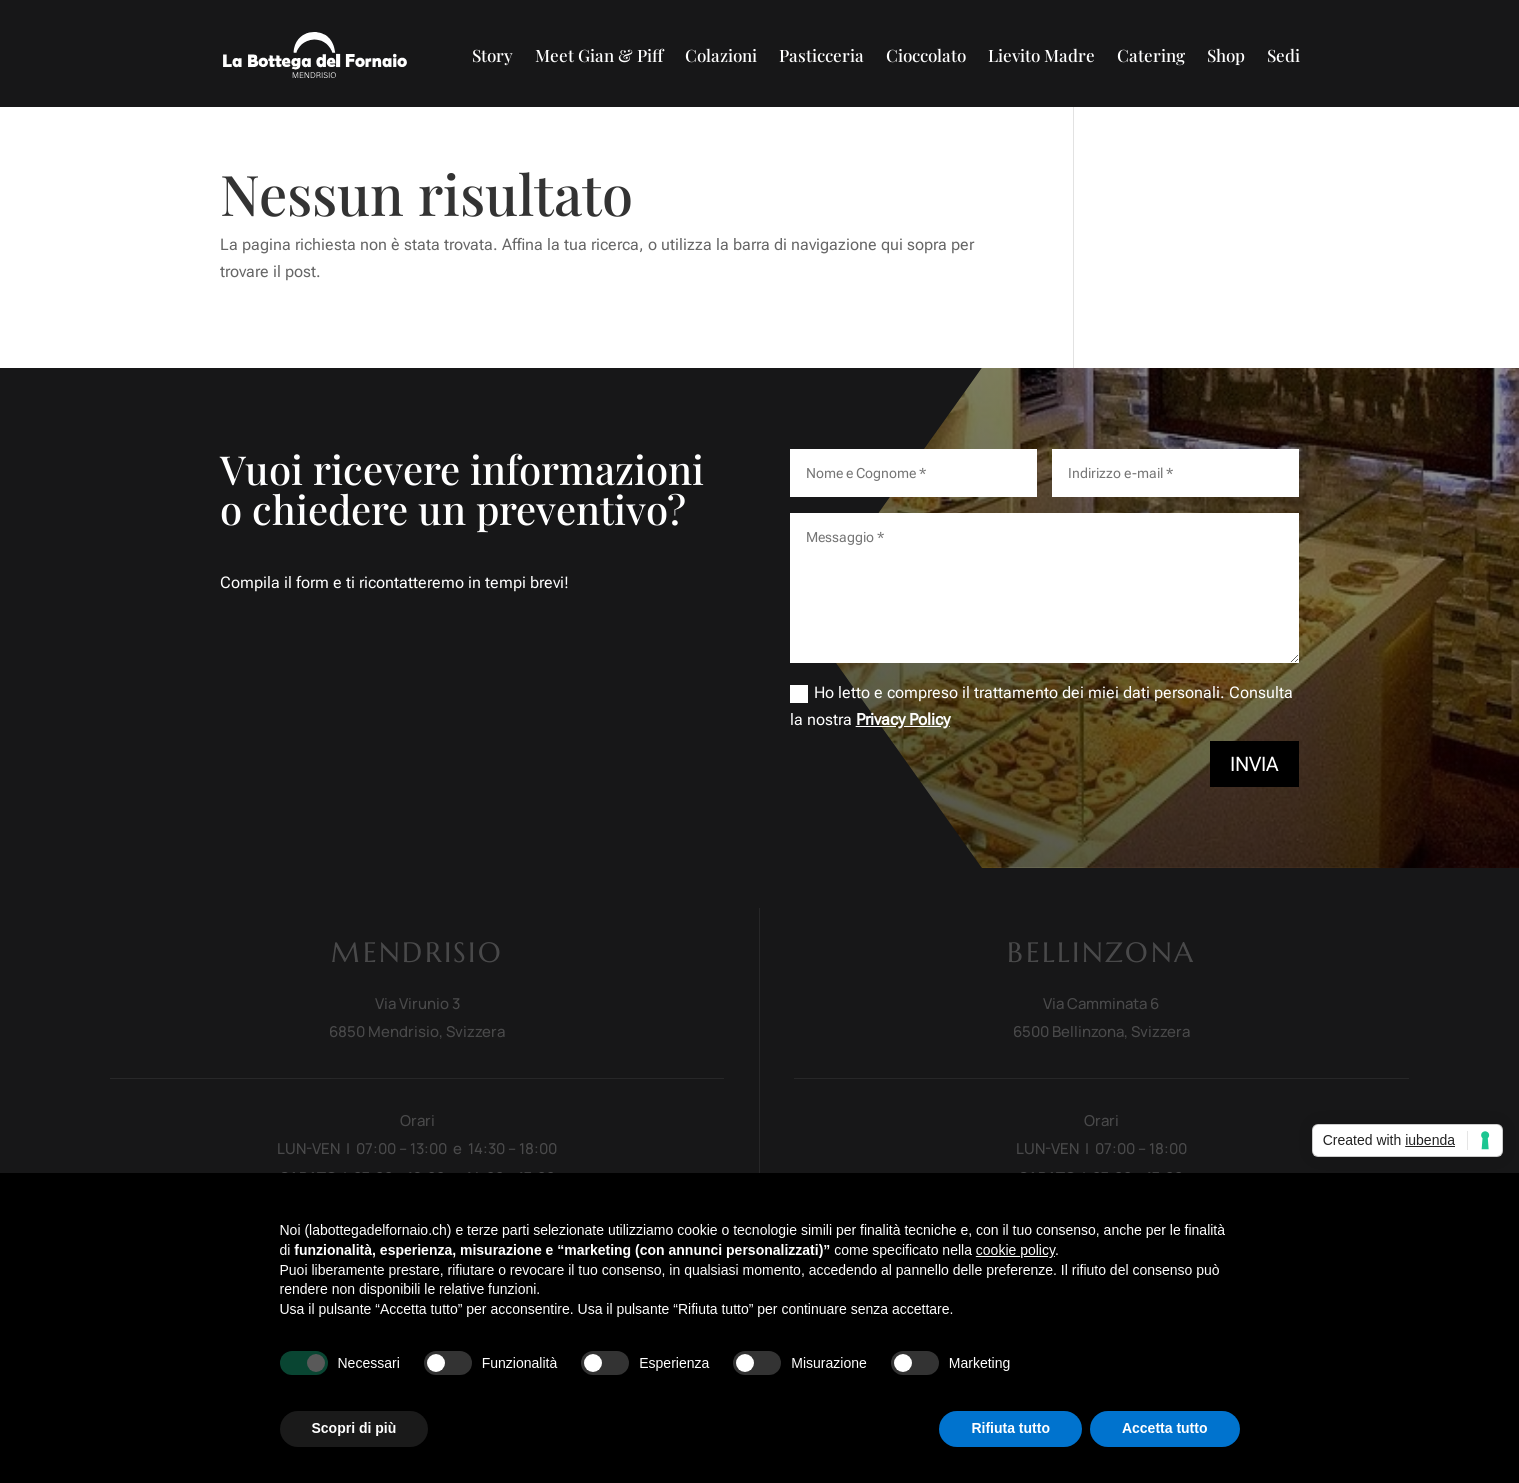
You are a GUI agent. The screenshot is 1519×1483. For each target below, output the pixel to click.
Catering (1151, 55)
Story (492, 55)
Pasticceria (821, 55)
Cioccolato (926, 55)
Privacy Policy (903, 719)
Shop (1226, 55)
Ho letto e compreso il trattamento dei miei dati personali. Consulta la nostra (1041, 706)
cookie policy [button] (1015, 1250)
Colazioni (721, 55)
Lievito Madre (1041, 55)
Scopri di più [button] (354, 1428)
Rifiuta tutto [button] (1010, 1428)
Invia (1254, 764)
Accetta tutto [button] (1165, 1428)
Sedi (1283, 55)
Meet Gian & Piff (599, 55)
